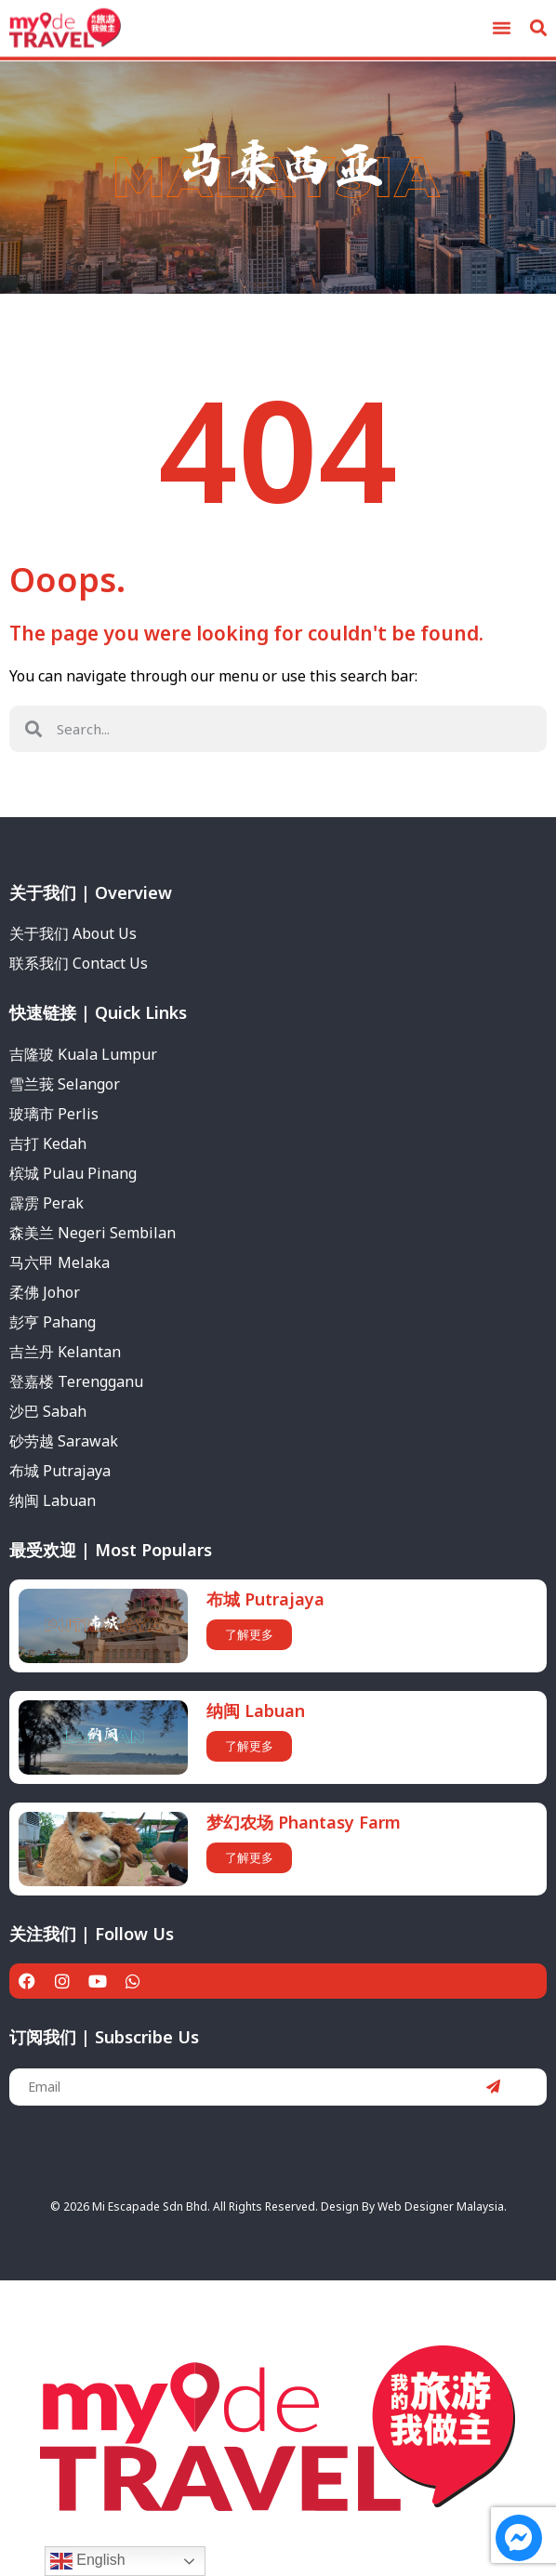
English (88, 2561)
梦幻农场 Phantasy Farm (303, 1822)
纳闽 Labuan (255, 1710)
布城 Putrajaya (265, 1599)
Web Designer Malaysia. (442, 2206)
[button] (501, 24)
